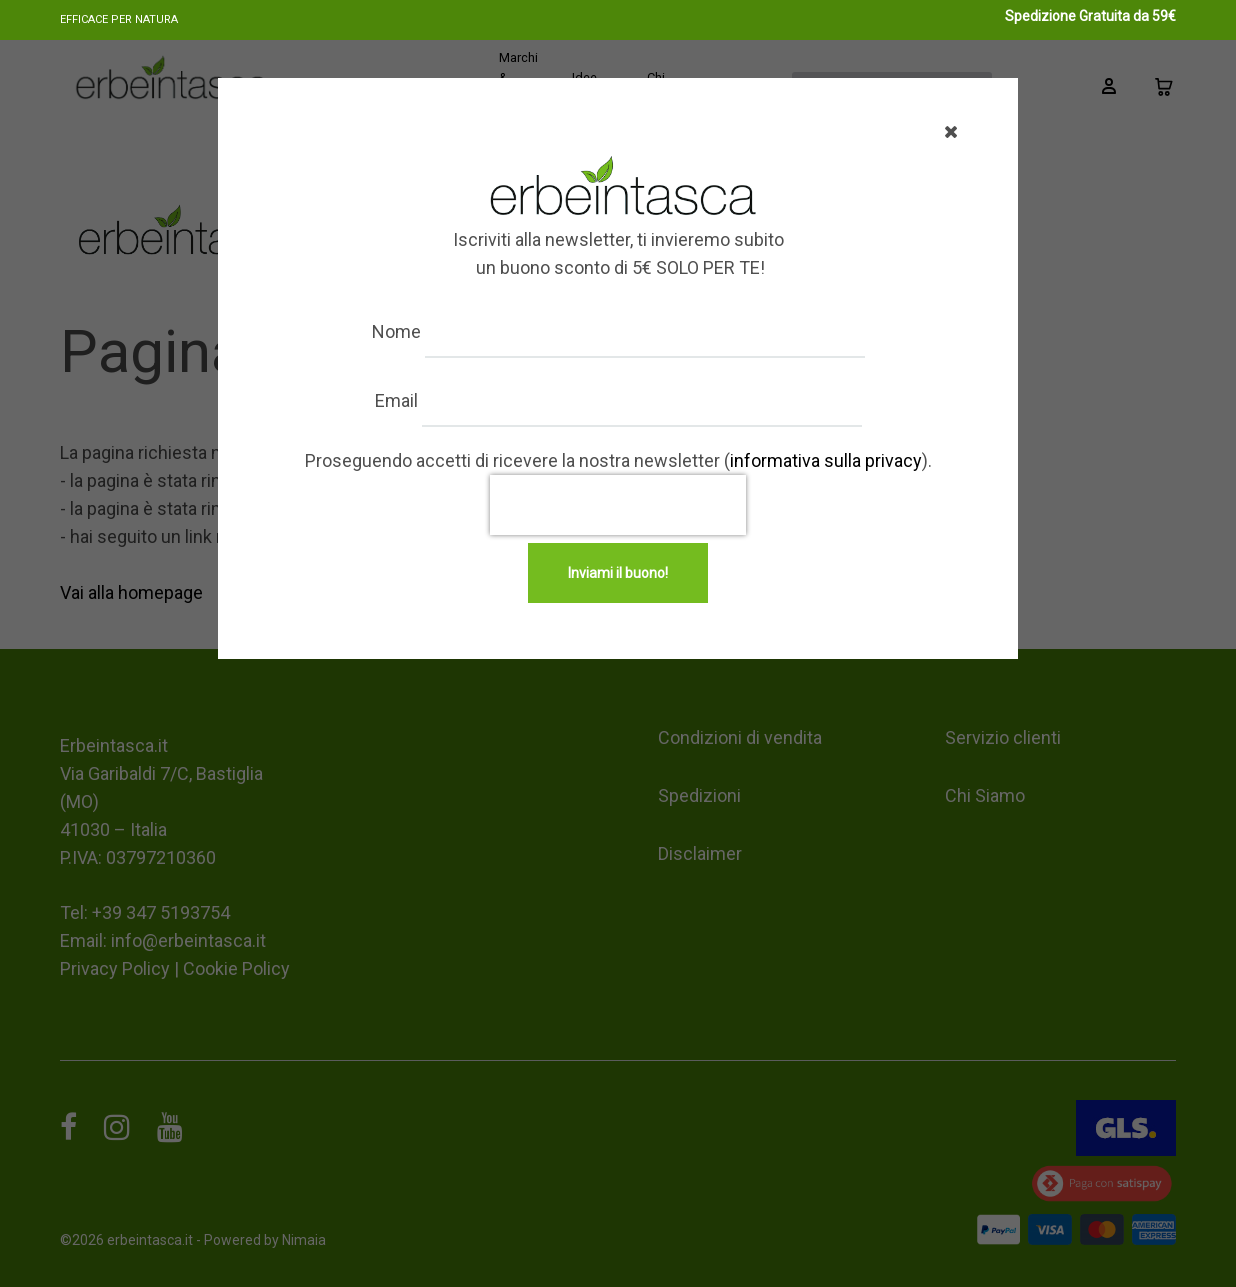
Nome (396, 331)
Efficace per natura (119, 19)
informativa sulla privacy (826, 460)
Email (396, 400)
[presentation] (618, 505)
